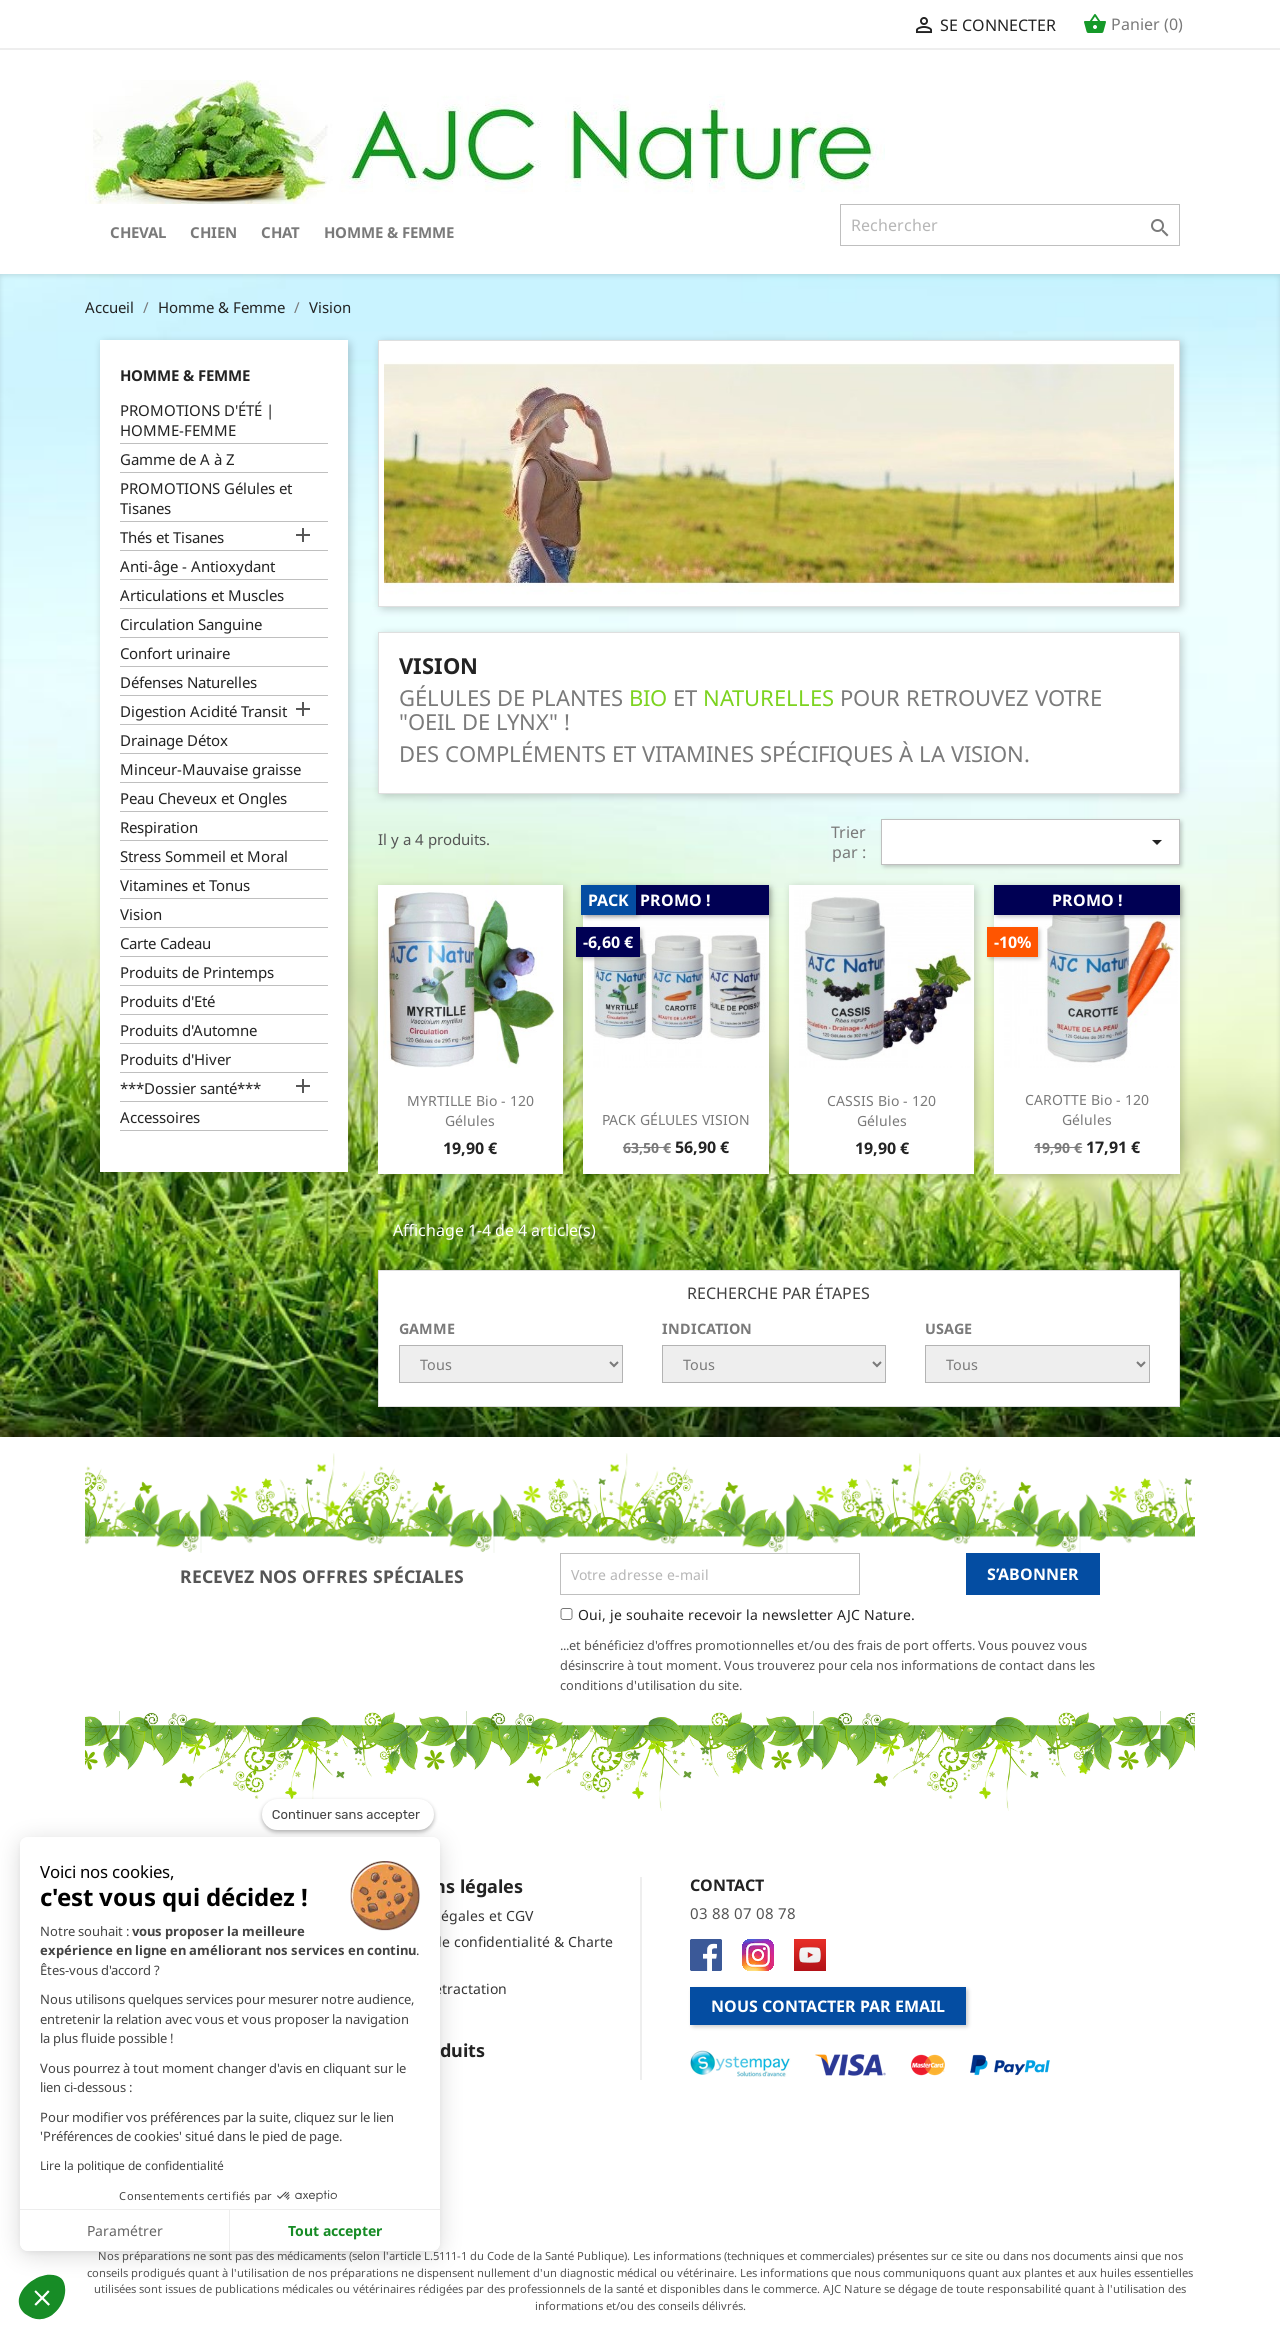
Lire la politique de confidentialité (132, 2165)
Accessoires (160, 1117)
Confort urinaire (175, 653)
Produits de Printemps (197, 972)
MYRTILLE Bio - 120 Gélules (470, 1110)
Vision (141, 914)
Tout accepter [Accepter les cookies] (335, 2230)
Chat (280, 232)
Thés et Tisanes (172, 537)
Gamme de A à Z (177, 459)
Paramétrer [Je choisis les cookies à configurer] (125, 2230)
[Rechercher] (1010, 225)
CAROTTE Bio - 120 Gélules (1087, 1109)
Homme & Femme (389, 232)
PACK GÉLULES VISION (676, 1119)
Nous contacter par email (828, 2006)
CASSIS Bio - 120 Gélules (881, 1110)
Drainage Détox (174, 740)
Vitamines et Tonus (185, 885)
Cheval (138, 232)
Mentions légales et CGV (451, 1915)
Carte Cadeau (165, 943)
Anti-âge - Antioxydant (197, 566)
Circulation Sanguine (191, 624)
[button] (42, 2297)
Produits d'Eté (167, 1001)
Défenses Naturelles (188, 682)
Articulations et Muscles (202, 595)
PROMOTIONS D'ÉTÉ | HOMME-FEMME (197, 420)
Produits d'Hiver (175, 1059)
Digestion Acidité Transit (203, 711)
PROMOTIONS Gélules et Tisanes (206, 498)
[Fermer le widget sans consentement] (348, 1815)
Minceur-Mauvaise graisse (210, 769)
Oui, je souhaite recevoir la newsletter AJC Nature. (746, 1614)
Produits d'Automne (188, 1030)
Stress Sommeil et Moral (204, 856)
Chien (213, 232)
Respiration (159, 827)
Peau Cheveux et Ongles (203, 798)
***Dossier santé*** (190, 1088)
